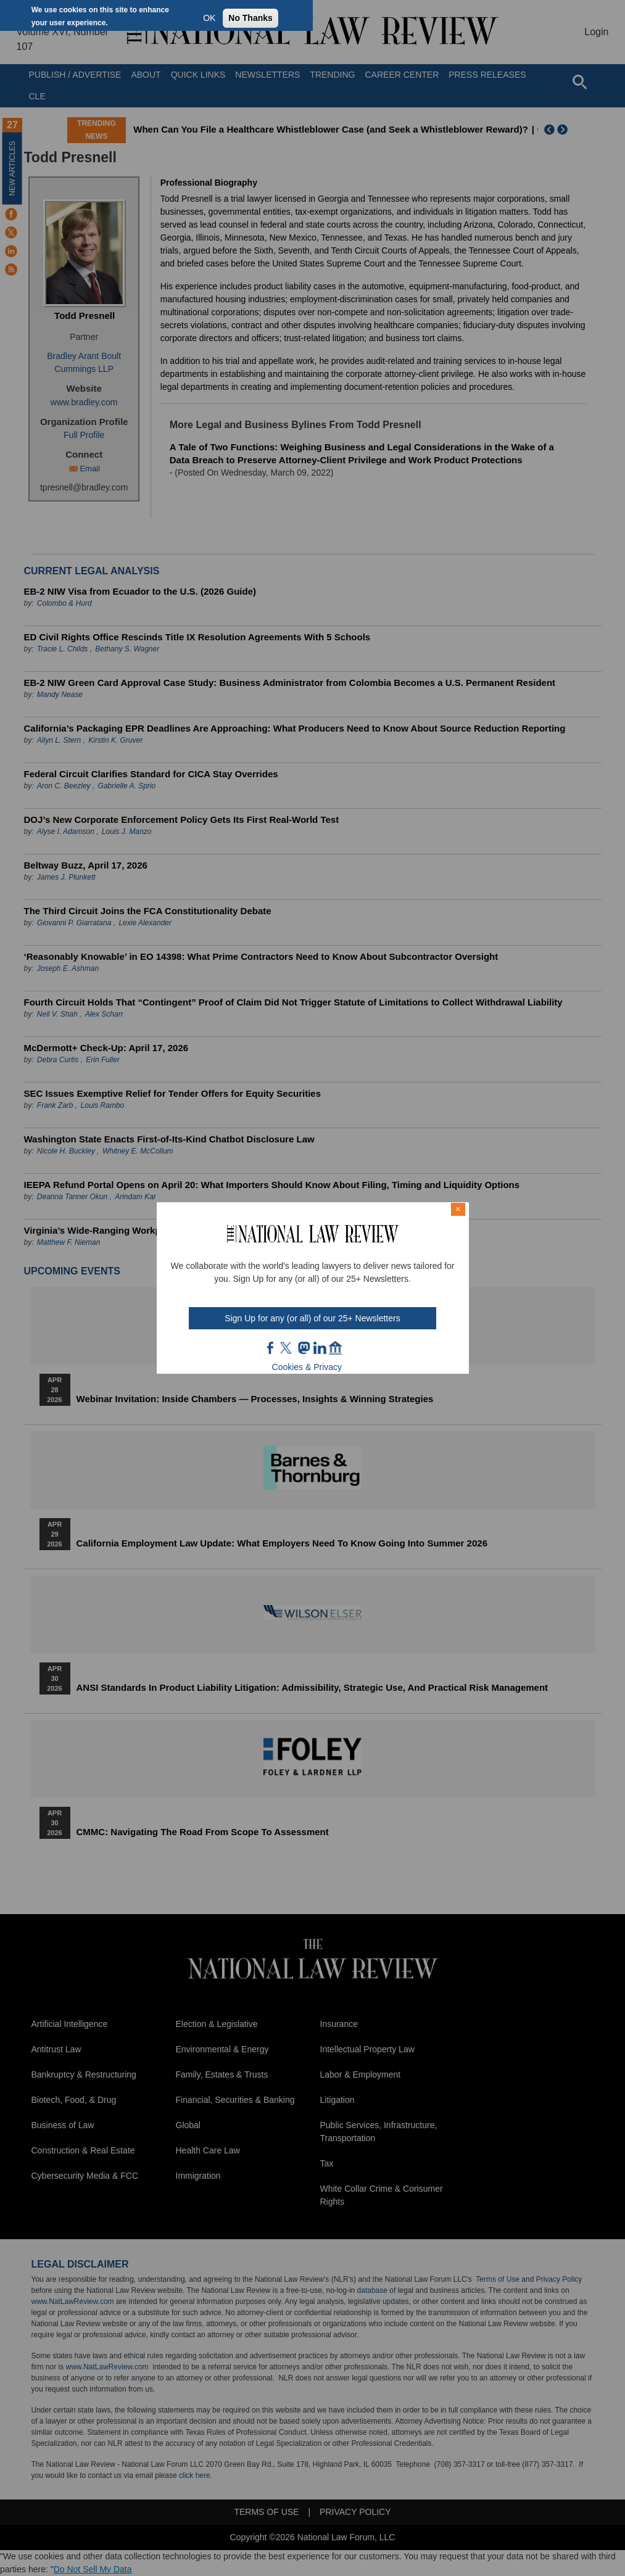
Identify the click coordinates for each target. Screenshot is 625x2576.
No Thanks (250, 18)
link (319, 1348)
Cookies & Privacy (307, 1367)
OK (209, 18)
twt (287, 1348)
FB (271, 1348)
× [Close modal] (457, 1209)
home (335, 1348)
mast (303, 1348)
